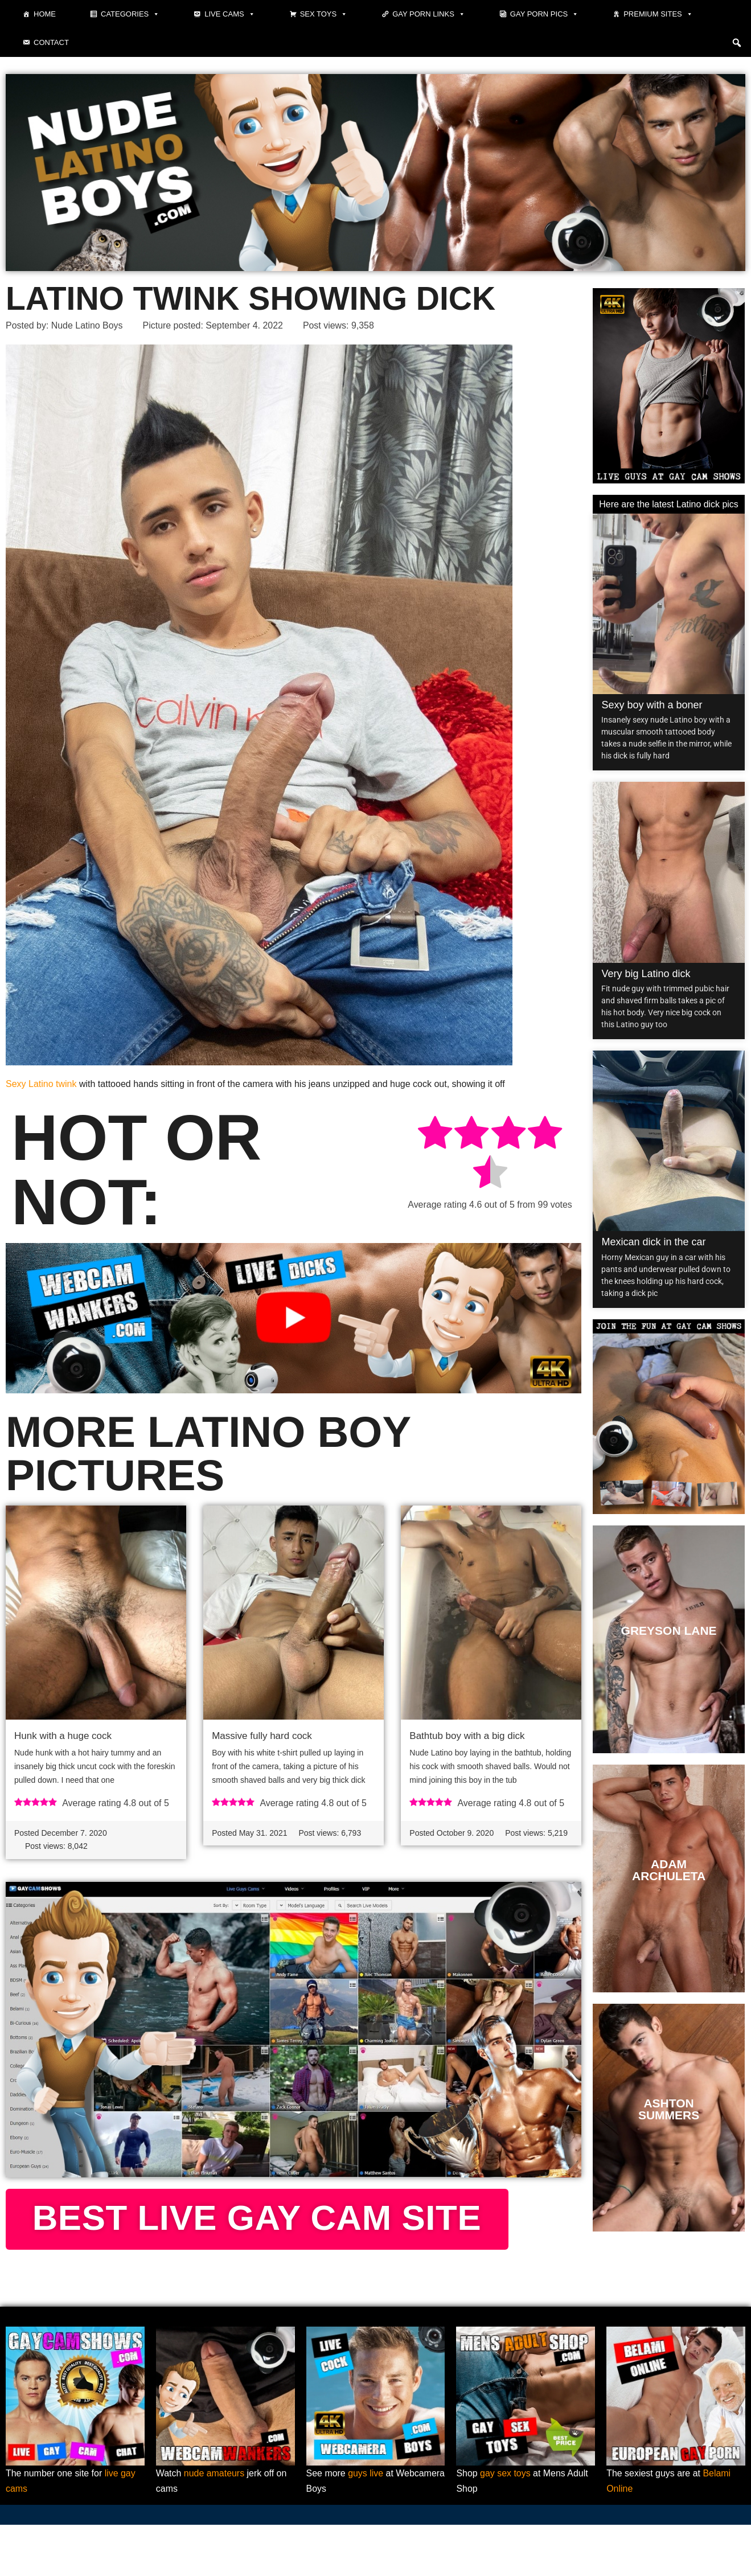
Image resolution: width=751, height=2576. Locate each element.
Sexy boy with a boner (651, 705)
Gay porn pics (544, 14)
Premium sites (658, 14)
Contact (51, 42)
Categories (130, 14)
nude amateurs (214, 2524)
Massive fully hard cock (262, 1736)
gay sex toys (505, 2524)
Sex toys (324, 14)
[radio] (435, 1134)
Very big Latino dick (645, 973)
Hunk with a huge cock (63, 1736)
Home (45, 14)
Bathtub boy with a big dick (466, 1736)
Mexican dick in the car (653, 1242)
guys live (365, 2524)
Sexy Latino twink (41, 1084)
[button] (736, 42)
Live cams (229, 14)
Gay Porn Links (428, 14)
